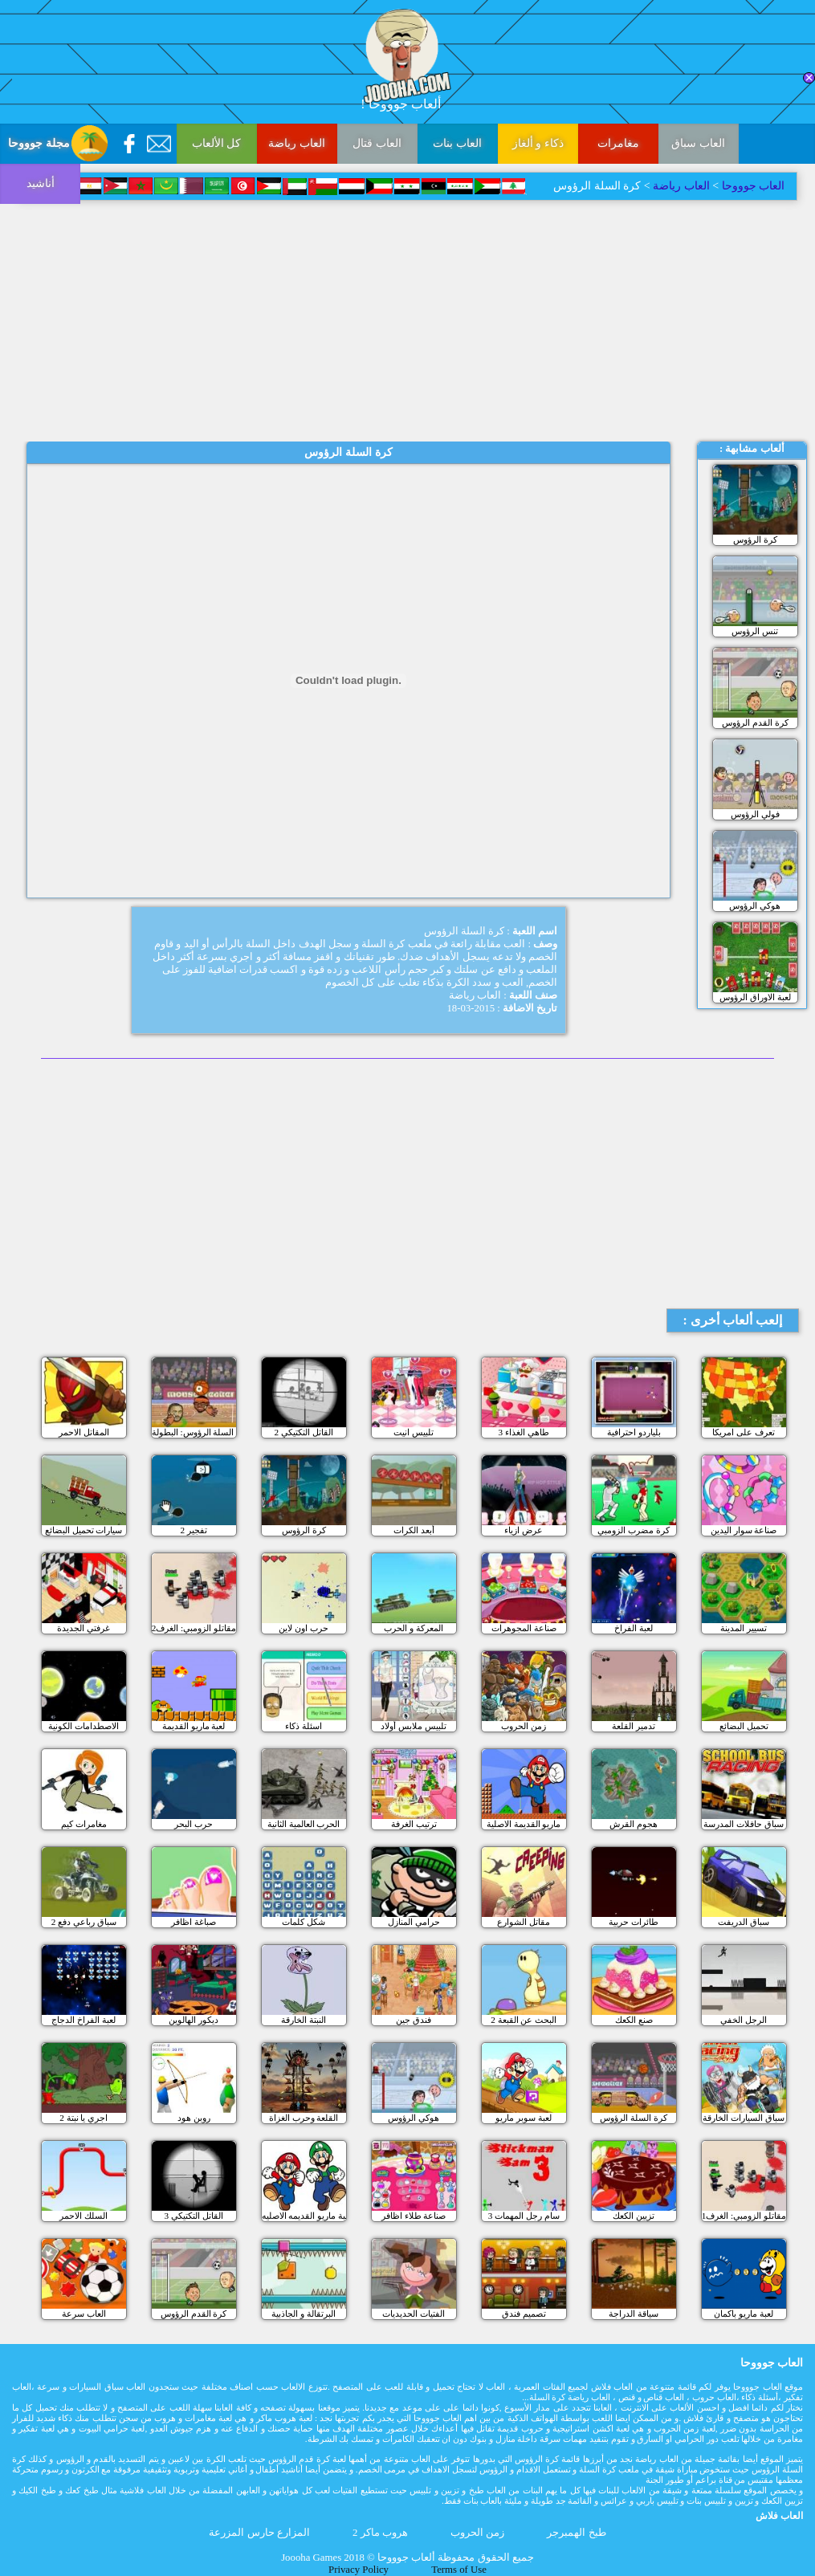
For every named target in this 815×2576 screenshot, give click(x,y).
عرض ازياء (523, 1530)
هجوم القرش (633, 1824)
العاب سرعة (84, 2313)
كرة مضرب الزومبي (633, 1530)
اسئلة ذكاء (303, 1726)
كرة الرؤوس (755, 539)
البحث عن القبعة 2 (523, 2020)
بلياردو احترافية (634, 1432)
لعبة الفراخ (633, 1628)
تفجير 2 (193, 1530)
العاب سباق (698, 143)
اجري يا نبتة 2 (83, 2117)
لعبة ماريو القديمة (194, 1726)
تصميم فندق (524, 2313)
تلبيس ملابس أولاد (413, 1726)
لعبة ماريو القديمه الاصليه (304, 2215)
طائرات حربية (633, 1922)
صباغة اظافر (193, 1922)
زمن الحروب (523, 1726)
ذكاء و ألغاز (538, 143)
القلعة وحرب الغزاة (304, 2117)
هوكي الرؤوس (754, 905)
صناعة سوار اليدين (744, 1530)
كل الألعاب (217, 143)
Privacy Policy (358, 2569)
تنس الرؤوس (754, 631)
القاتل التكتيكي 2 (304, 1432)
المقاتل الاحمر (84, 1432)
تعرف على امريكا (743, 1432)
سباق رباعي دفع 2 (83, 1922)
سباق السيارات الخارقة (743, 2117)
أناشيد (40, 183)
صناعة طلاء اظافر (413, 2215)
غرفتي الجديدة (83, 1628)
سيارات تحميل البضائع (84, 1530)
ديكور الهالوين (193, 2020)
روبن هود (193, 2117)
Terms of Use (459, 2569)
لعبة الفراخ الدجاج (83, 2020)
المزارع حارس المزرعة (259, 2532)
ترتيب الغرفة (414, 1824)
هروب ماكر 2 (380, 2532)
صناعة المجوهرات (523, 1628)
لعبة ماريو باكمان (743, 2313)
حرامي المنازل (414, 1922)
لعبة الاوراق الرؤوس (755, 997)
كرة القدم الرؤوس (755, 722)
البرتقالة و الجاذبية (303, 2313)
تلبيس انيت (413, 1432)
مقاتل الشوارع (523, 1922)
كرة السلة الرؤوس (633, 2117)
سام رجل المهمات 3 (524, 2215)
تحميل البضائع (743, 1726)
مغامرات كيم (84, 1824)
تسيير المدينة (743, 1628)
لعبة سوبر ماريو (523, 2117)
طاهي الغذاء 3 (524, 1432)
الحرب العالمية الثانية (303, 1824)
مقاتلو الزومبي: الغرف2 (194, 1628)
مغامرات (618, 143)
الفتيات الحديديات (413, 2313)
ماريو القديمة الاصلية (524, 1824)
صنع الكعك (634, 2020)
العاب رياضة (296, 143)
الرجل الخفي (743, 2020)
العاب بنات (457, 143)
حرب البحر (193, 1824)
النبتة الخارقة (303, 2020)
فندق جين (413, 2020)
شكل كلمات (303, 1922)
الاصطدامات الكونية (83, 1726)
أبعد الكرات (413, 1530)
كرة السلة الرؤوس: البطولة (194, 1432)
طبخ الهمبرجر (576, 2532)
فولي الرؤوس (755, 814)
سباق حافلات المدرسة (743, 1824)
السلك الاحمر (83, 2215)
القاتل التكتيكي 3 (194, 2215)
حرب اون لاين (303, 1628)
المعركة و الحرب (413, 1628)
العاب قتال (376, 143)
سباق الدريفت (743, 1922)
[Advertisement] (407, 321)
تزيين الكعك (633, 2215)
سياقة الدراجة (633, 2313)
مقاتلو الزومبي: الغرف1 (744, 2215)
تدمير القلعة (633, 1726)
